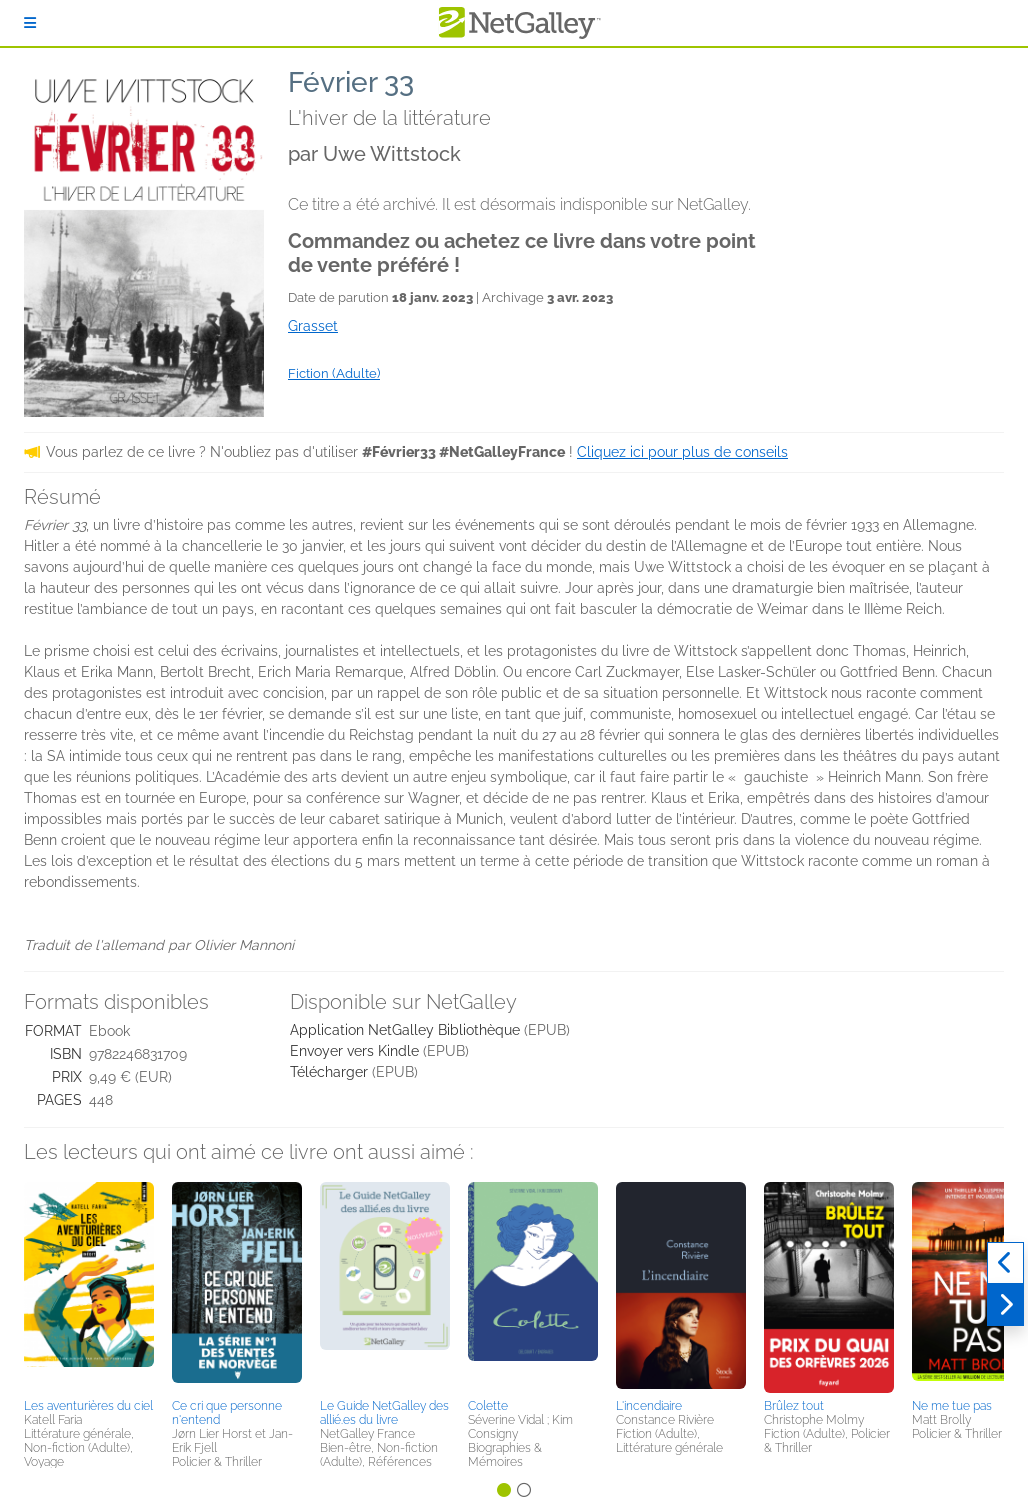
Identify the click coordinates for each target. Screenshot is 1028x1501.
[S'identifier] (30, 23)
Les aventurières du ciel (88, 1406)
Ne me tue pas (952, 1406)
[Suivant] (1005, 1305)
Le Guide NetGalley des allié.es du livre (384, 1413)
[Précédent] (1005, 1263)
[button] (89, 1287)
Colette (488, 1406)
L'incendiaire (649, 1406)
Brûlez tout (794, 1406)
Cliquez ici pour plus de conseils (682, 452)
